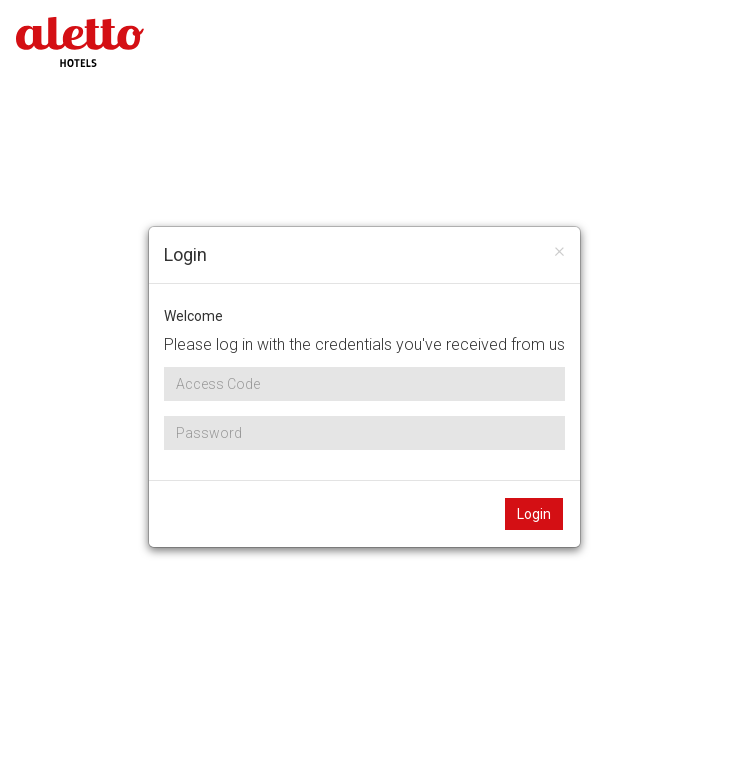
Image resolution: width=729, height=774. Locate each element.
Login (534, 514)
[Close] (559, 250)
